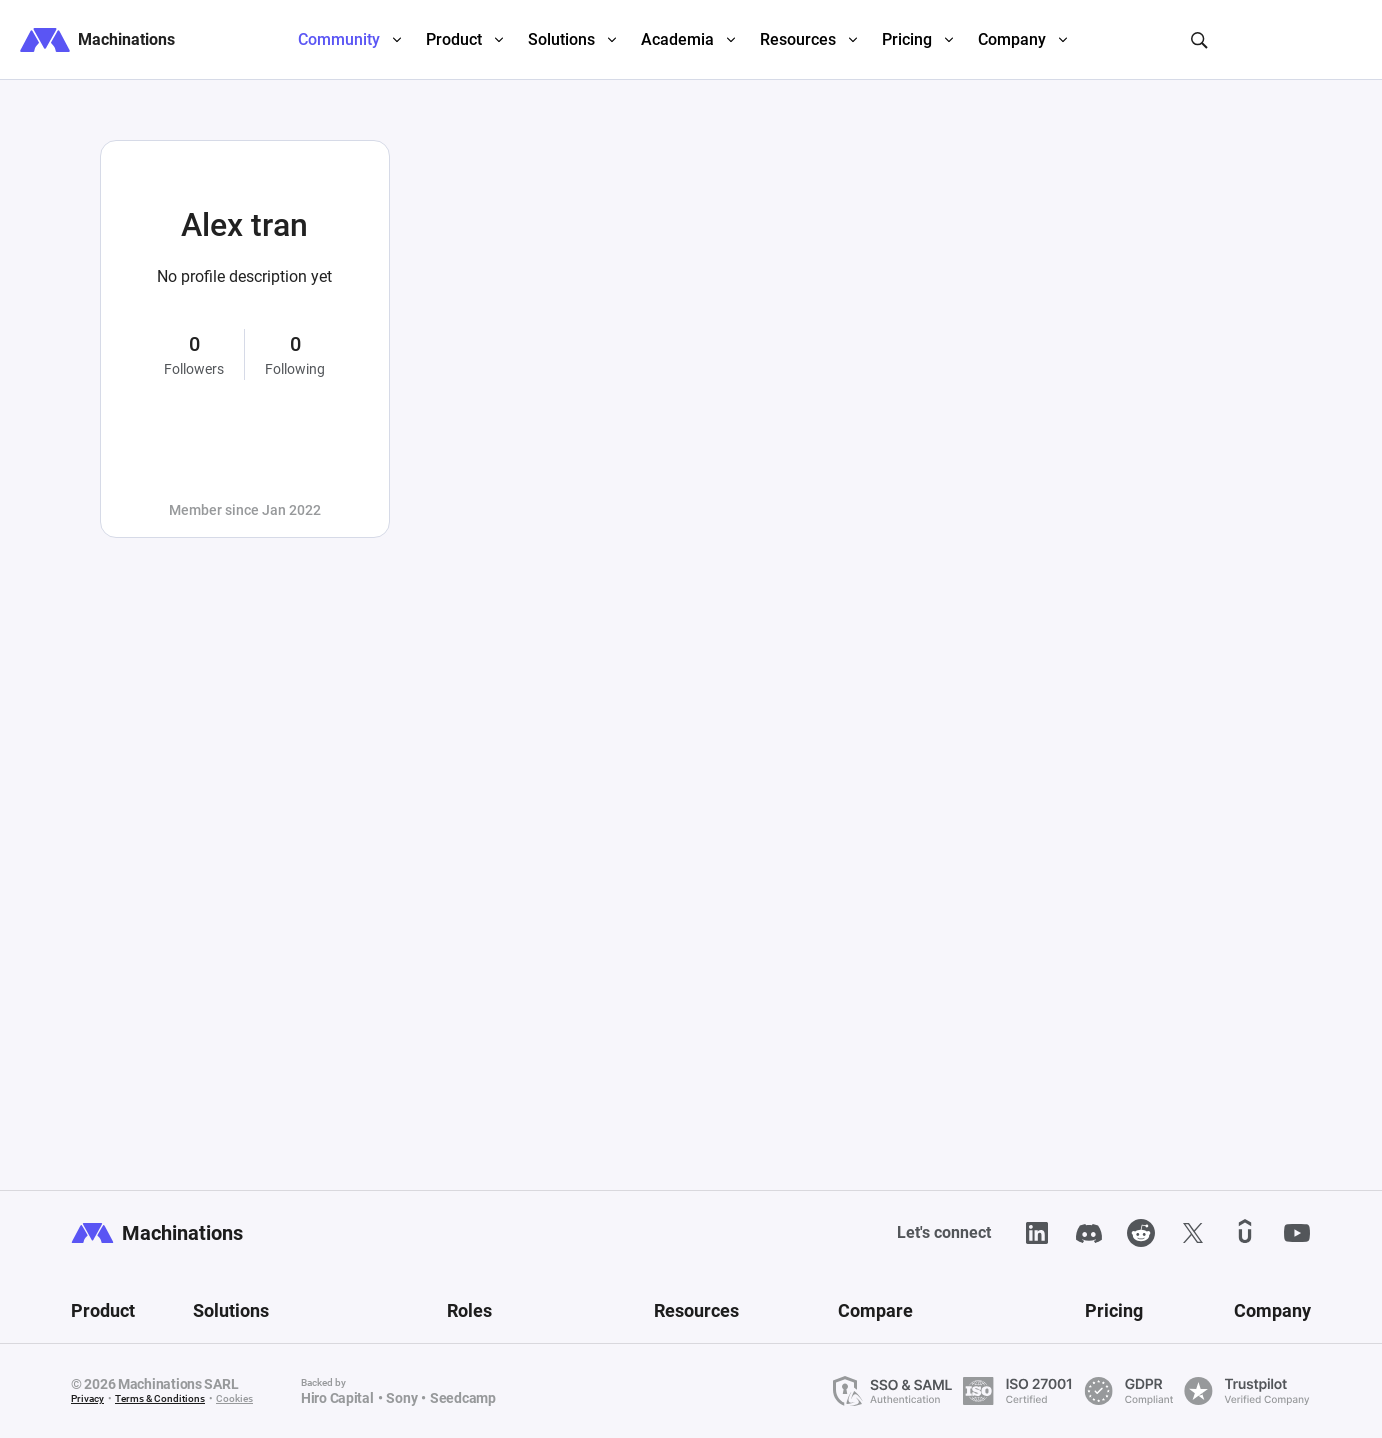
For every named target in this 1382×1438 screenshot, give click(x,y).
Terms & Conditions (160, 1398)
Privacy (87, 1398)
